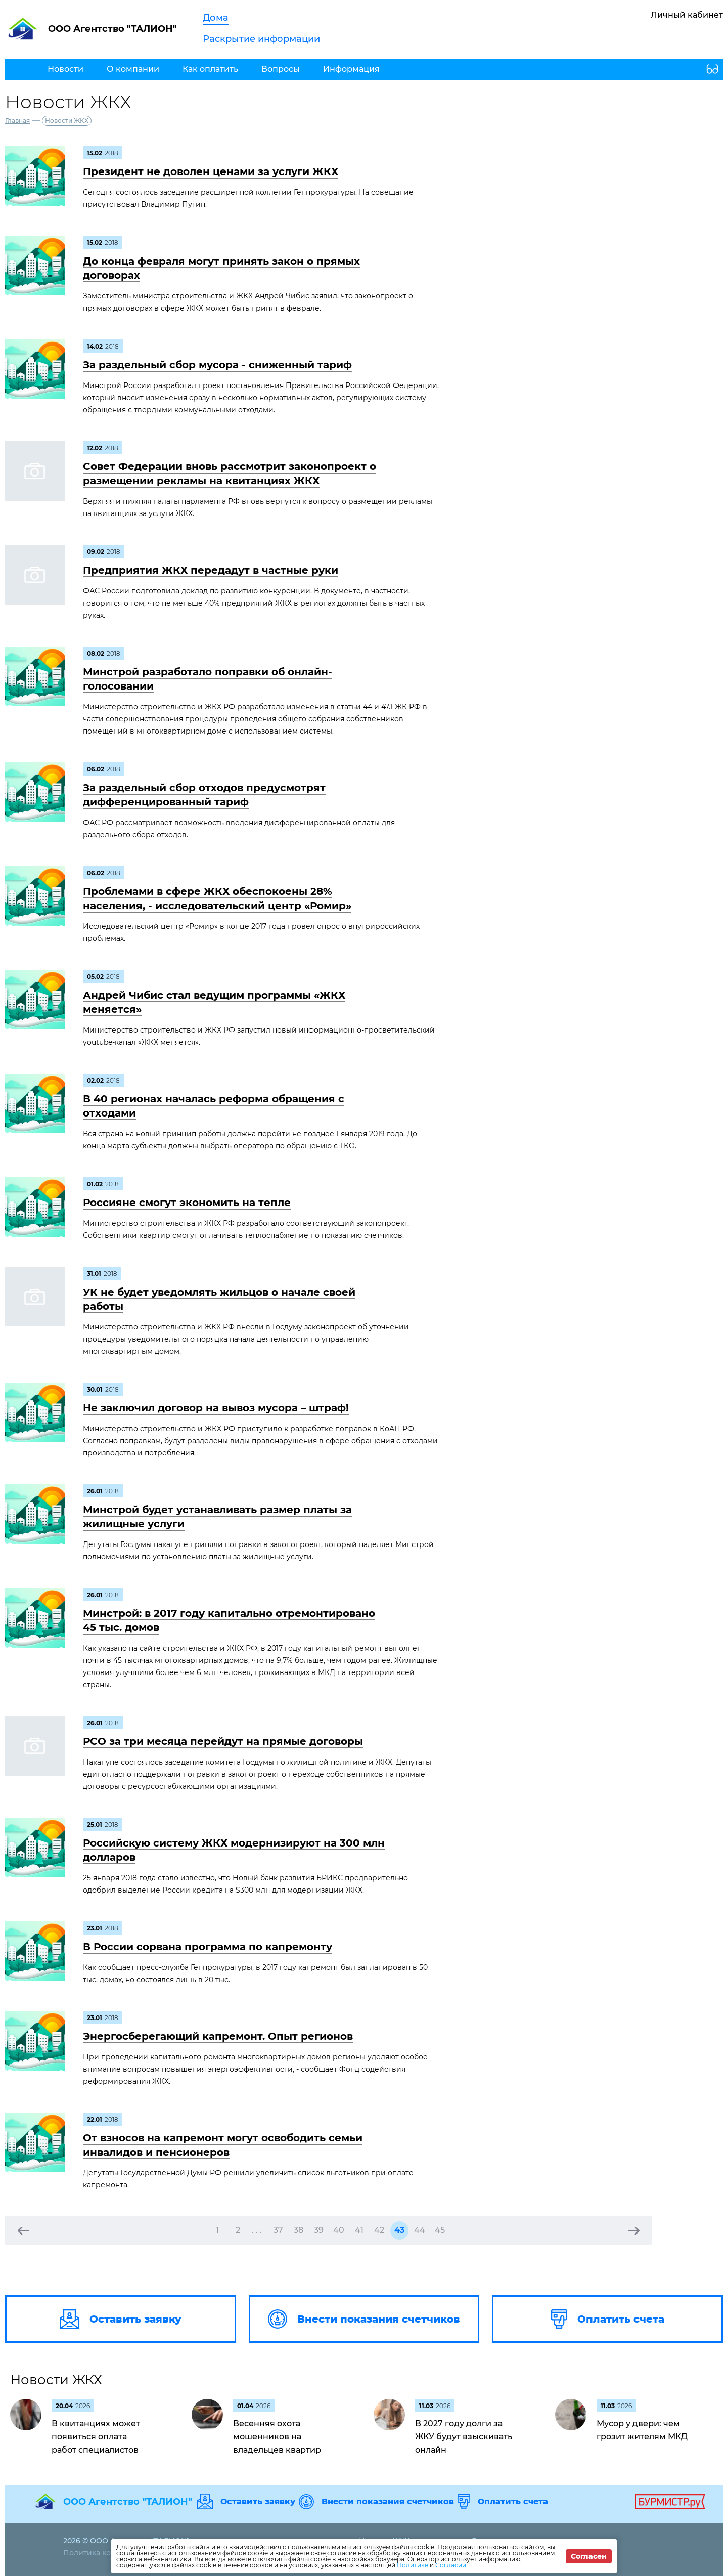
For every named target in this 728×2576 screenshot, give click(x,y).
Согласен (589, 2556)
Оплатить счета (513, 2502)
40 (338, 2230)
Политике (412, 2565)
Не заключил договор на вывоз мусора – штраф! (216, 1408)
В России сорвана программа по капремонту (207, 1947)
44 (419, 2230)
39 (319, 2230)
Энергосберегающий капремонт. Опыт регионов (218, 2036)
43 (399, 2230)
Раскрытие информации (261, 39)
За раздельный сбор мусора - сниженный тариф (217, 365)
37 (278, 2230)
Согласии (450, 2565)
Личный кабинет (687, 15)
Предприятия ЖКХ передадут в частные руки (210, 570)
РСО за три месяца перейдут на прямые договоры (223, 1741)
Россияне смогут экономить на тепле (187, 1202)
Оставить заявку (257, 2502)
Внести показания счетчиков (388, 2502)
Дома (216, 17)
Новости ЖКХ (56, 2380)
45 (440, 2230)
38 (298, 2230)
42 (379, 2230)
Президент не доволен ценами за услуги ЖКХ (210, 171)
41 (359, 2230)
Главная (17, 120)
